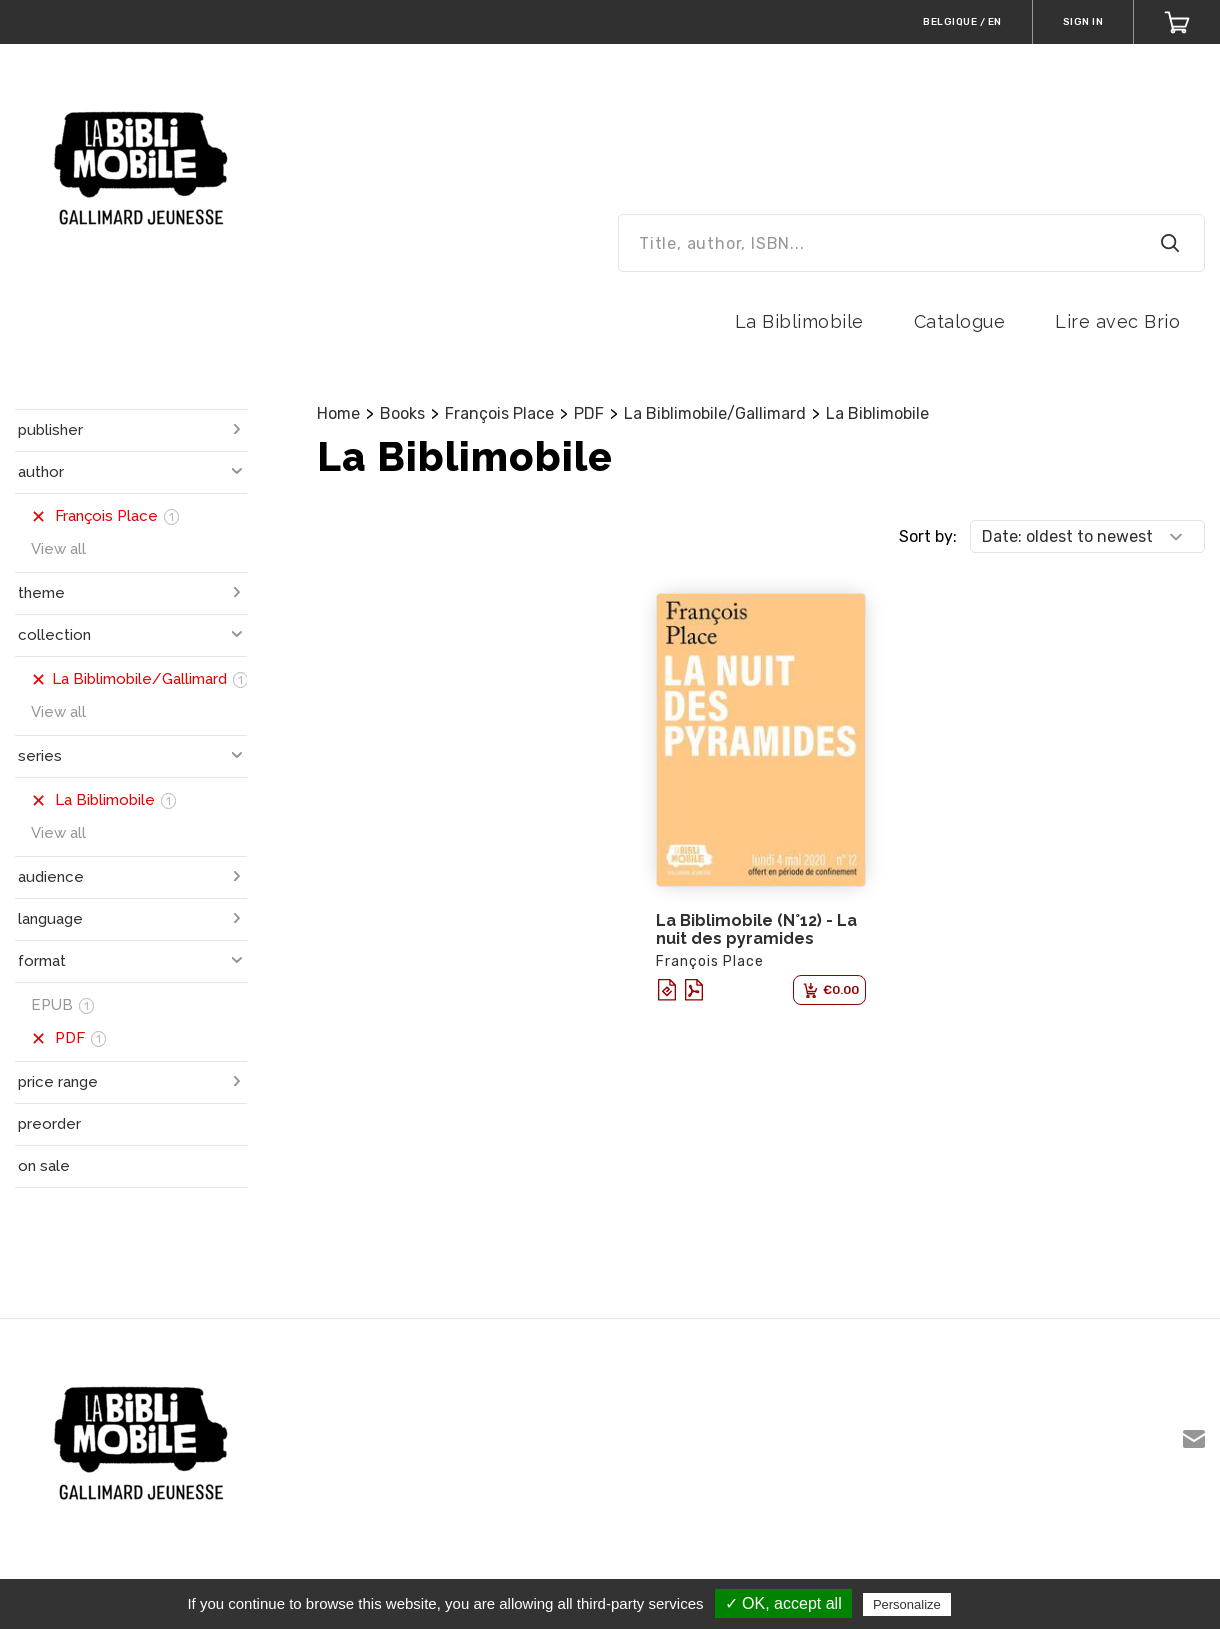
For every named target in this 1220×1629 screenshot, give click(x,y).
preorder (49, 1124)
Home (338, 413)
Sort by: (928, 536)
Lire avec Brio (1117, 321)
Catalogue (960, 321)
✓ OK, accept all (783, 1603)
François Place (499, 413)
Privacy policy (1004, 1604)
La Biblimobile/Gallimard (715, 413)
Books (402, 413)
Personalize (907, 1604)
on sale (44, 1166)
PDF (589, 413)
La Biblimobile (799, 321)
